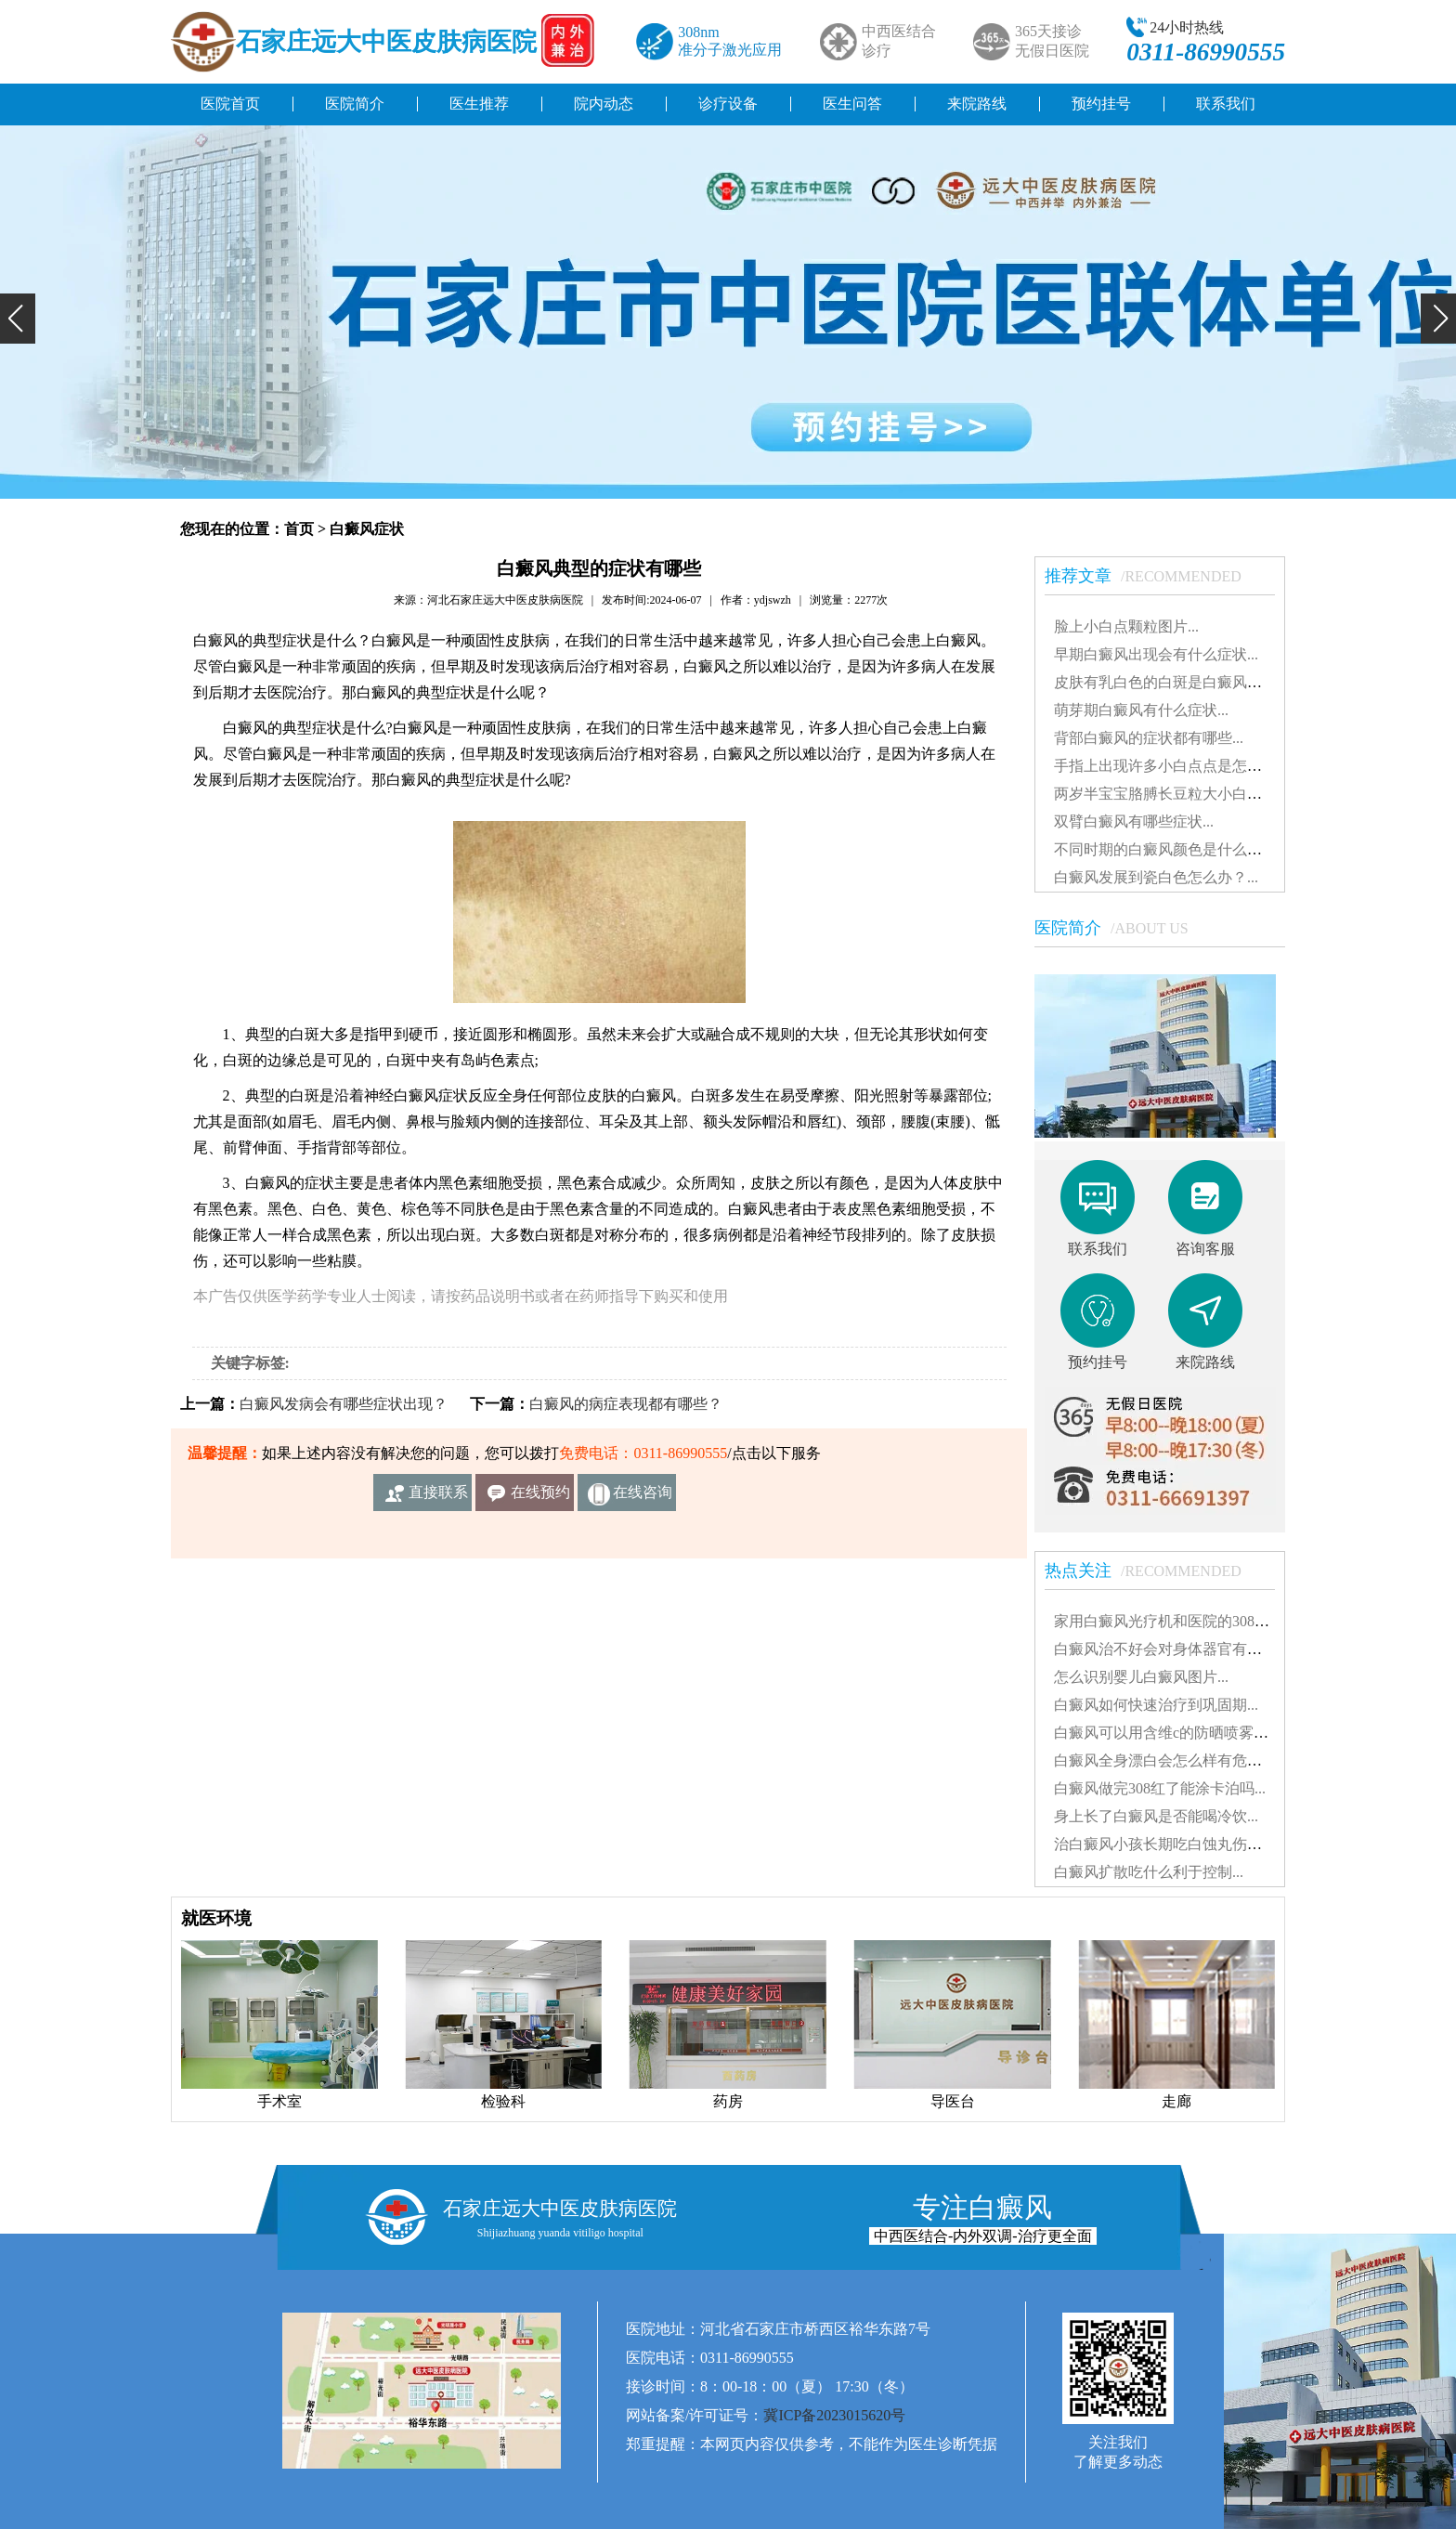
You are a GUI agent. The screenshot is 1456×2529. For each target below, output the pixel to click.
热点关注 (1152, 1570)
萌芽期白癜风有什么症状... (1141, 710)
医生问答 (852, 103)
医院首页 (230, 103)
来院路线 (977, 103)
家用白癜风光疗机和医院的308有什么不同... (1197, 1621)
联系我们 (1225, 103)
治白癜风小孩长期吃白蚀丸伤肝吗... (1171, 1844)
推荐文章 (1152, 576)
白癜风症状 (367, 529)
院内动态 (603, 103)
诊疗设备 (728, 103)
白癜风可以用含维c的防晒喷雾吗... (1167, 1732)
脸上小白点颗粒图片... (1126, 626)
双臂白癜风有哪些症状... (1134, 821)
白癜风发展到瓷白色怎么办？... (1156, 877)
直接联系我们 (438, 1497)
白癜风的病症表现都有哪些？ (625, 1404)
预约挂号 (1101, 103)
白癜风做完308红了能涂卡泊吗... (1160, 1788)
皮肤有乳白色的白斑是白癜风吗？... (1171, 682)
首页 (299, 529)
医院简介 (354, 103)
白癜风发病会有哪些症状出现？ (344, 1404)
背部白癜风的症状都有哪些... (1148, 738)
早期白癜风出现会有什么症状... (1156, 654)
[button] (17, 318)
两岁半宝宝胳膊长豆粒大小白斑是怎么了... (1193, 794)
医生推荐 (479, 103)
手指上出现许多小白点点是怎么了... (1171, 766)
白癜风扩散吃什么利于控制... (1148, 1872)
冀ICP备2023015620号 (834, 2415)
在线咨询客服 (642, 1497)
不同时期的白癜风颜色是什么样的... (1171, 849)
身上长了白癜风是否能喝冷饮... (1156, 1816)
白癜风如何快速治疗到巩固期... (1156, 1705)
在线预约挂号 (540, 1497)
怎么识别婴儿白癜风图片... (1141, 1677)
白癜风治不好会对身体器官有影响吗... (1178, 1649)
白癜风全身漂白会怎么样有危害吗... (1171, 1760)
